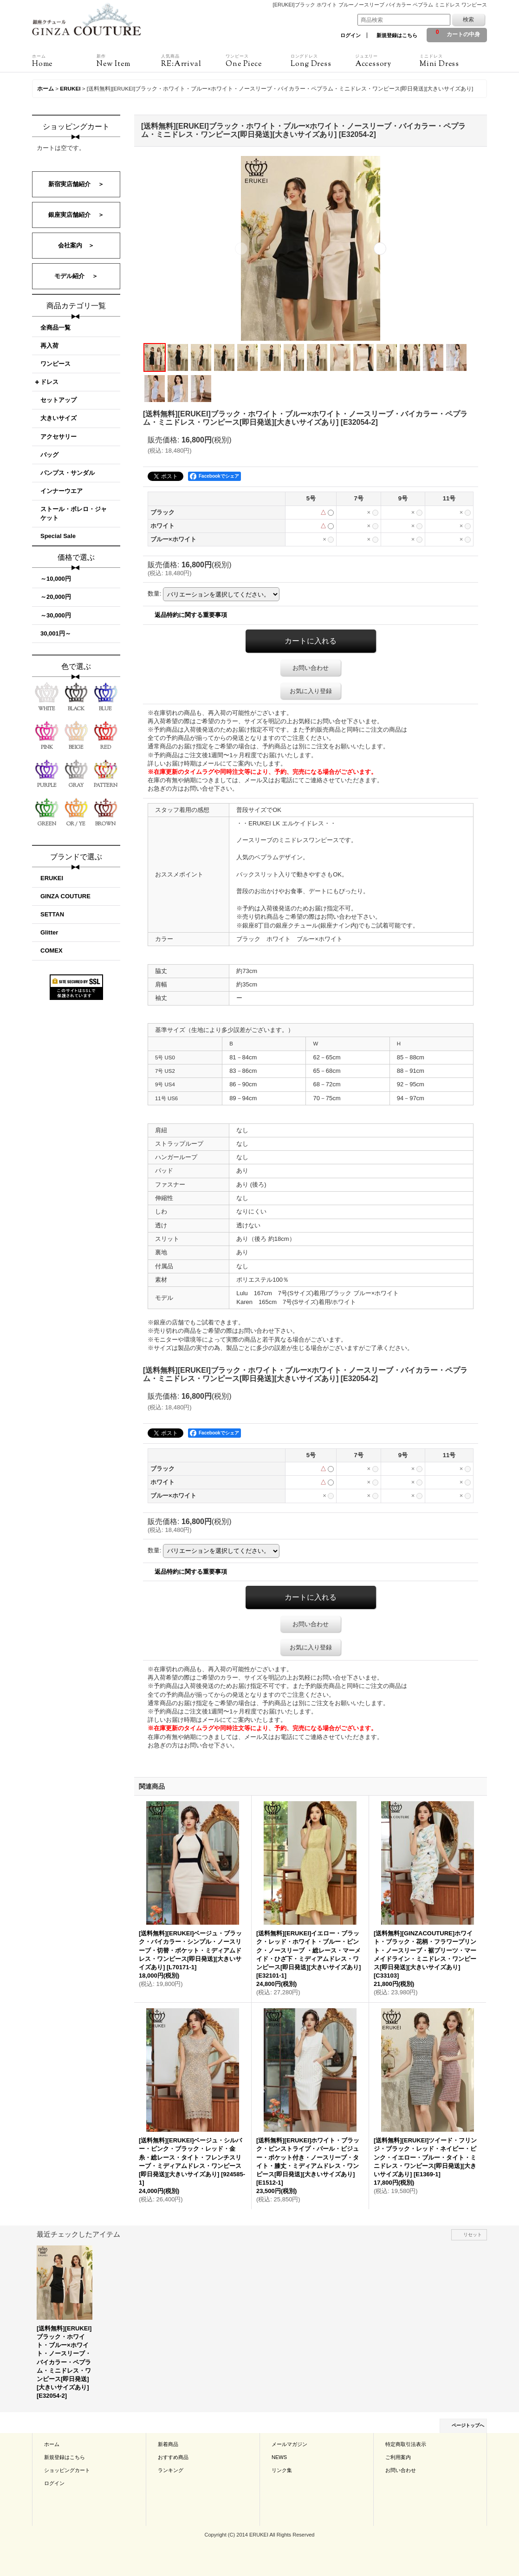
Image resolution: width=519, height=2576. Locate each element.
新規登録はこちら (396, 35)
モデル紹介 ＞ (76, 276)
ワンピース (55, 363)
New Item (129, 61)
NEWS (279, 2457)
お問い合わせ (310, 667)
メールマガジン (289, 2444)
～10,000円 (55, 578)
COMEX (51, 950)
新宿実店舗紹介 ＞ (76, 184)
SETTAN (52, 914)
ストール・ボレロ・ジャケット (73, 513)
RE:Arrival (193, 61)
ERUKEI (51, 878)
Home (64, 61)
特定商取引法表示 (405, 2444)
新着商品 (168, 2444)
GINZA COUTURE (65, 896)
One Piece (258, 61)
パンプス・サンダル (67, 472)
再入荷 (49, 345)
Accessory (387, 61)
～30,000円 (55, 615)
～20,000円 (55, 596)
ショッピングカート (67, 2470)
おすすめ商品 (173, 2457)
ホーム (51, 2444)
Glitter (49, 932)
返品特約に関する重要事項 (191, 614)
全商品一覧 (55, 327)
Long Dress (323, 61)
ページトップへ (468, 2425)
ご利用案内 (398, 2457)
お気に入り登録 (311, 691)
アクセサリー (58, 436)
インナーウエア (61, 490)
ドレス (49, 381)
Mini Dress (452, 61)
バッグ (49, 454)
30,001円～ (55, 633)
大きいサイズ (58, 418)
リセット (472, 2234)
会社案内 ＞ (76, 245)
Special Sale (58, 535)
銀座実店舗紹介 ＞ (76, 214)
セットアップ (58, 399)
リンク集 (282, 2470)
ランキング (170, 2470)
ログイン (350, 35)
